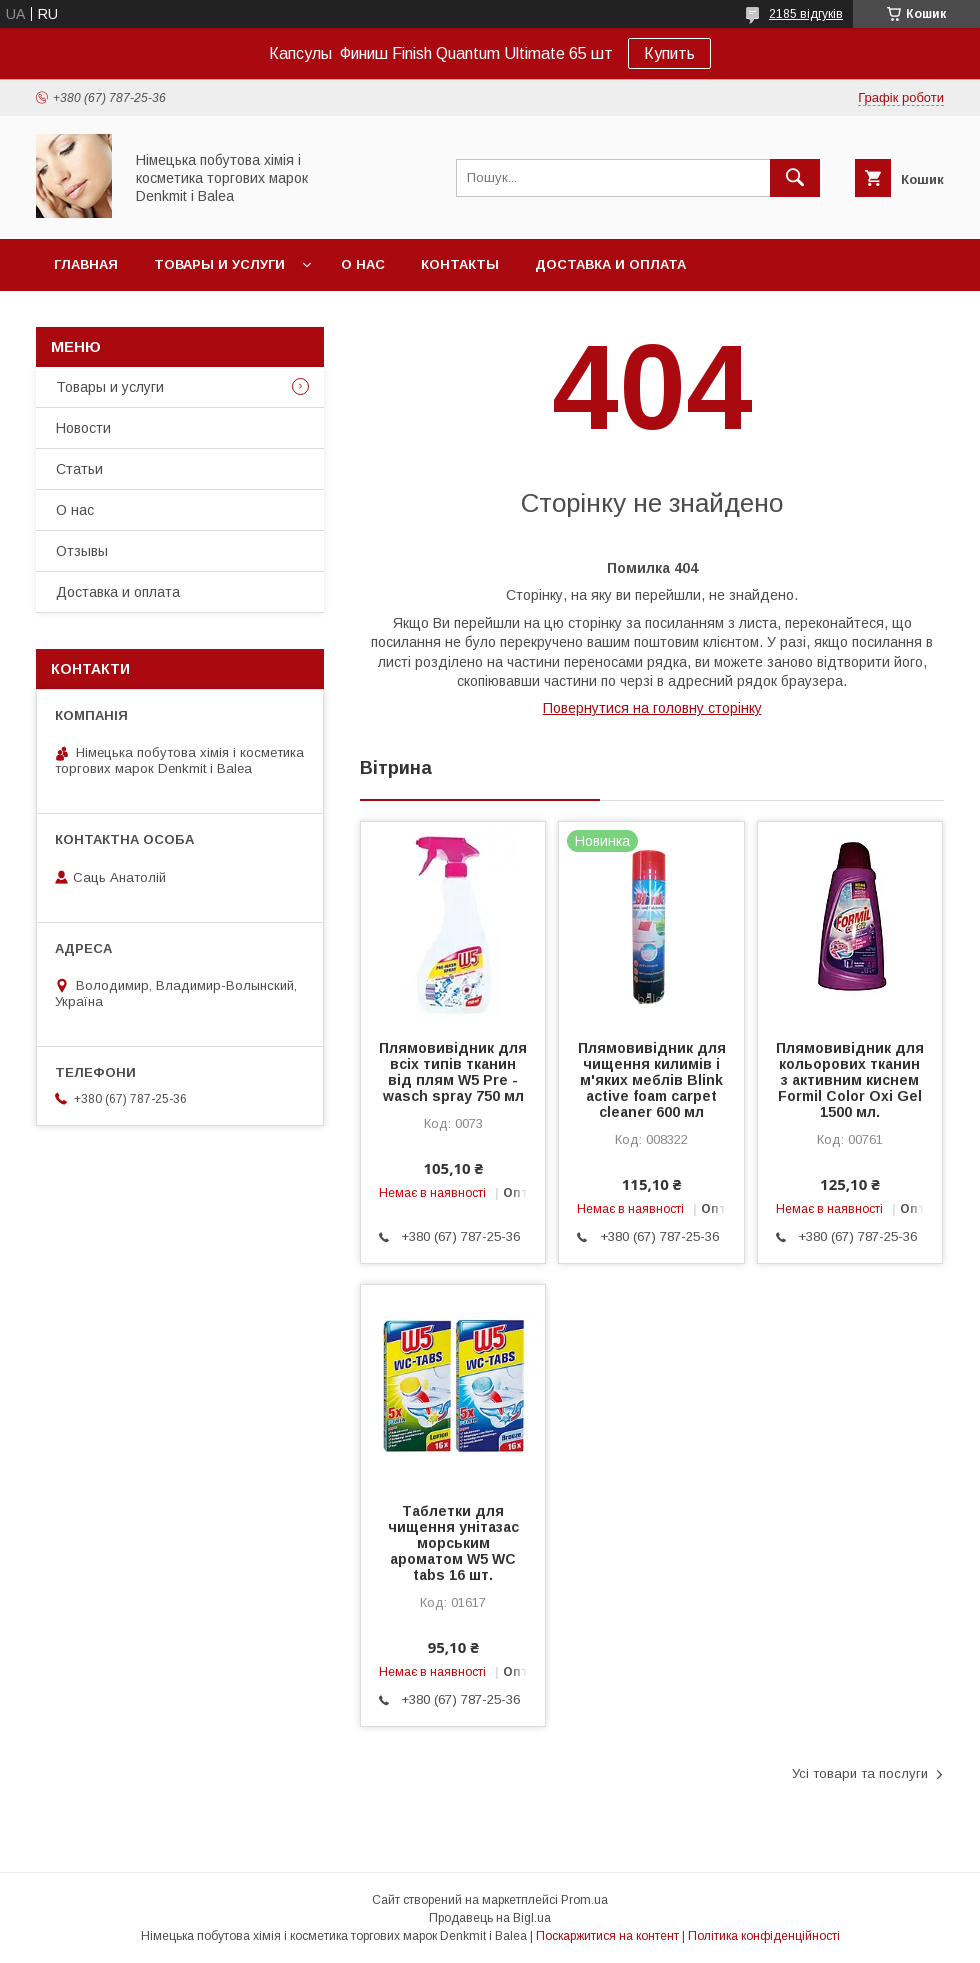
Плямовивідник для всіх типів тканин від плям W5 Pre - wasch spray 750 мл (453, 1072)
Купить (669, 53)
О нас (363, 264)
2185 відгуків (806, 14)
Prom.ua (584, 1900)
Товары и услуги (219, 264)
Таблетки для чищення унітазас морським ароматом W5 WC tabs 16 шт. (453, 1543)
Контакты (460, 264)
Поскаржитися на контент (607, 1936)
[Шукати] (795, 178)
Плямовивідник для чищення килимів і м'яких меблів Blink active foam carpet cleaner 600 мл (652, 1080)
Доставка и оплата (610, 264)
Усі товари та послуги (860, 1773)
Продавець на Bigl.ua (490, 1918)
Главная (86, 264)
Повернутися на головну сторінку (652, 708)
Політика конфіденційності (764, 1936)
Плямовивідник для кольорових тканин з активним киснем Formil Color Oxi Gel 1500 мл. (850, 1080)
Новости (83, 428)
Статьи (79, 469)
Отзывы (82, 551)
